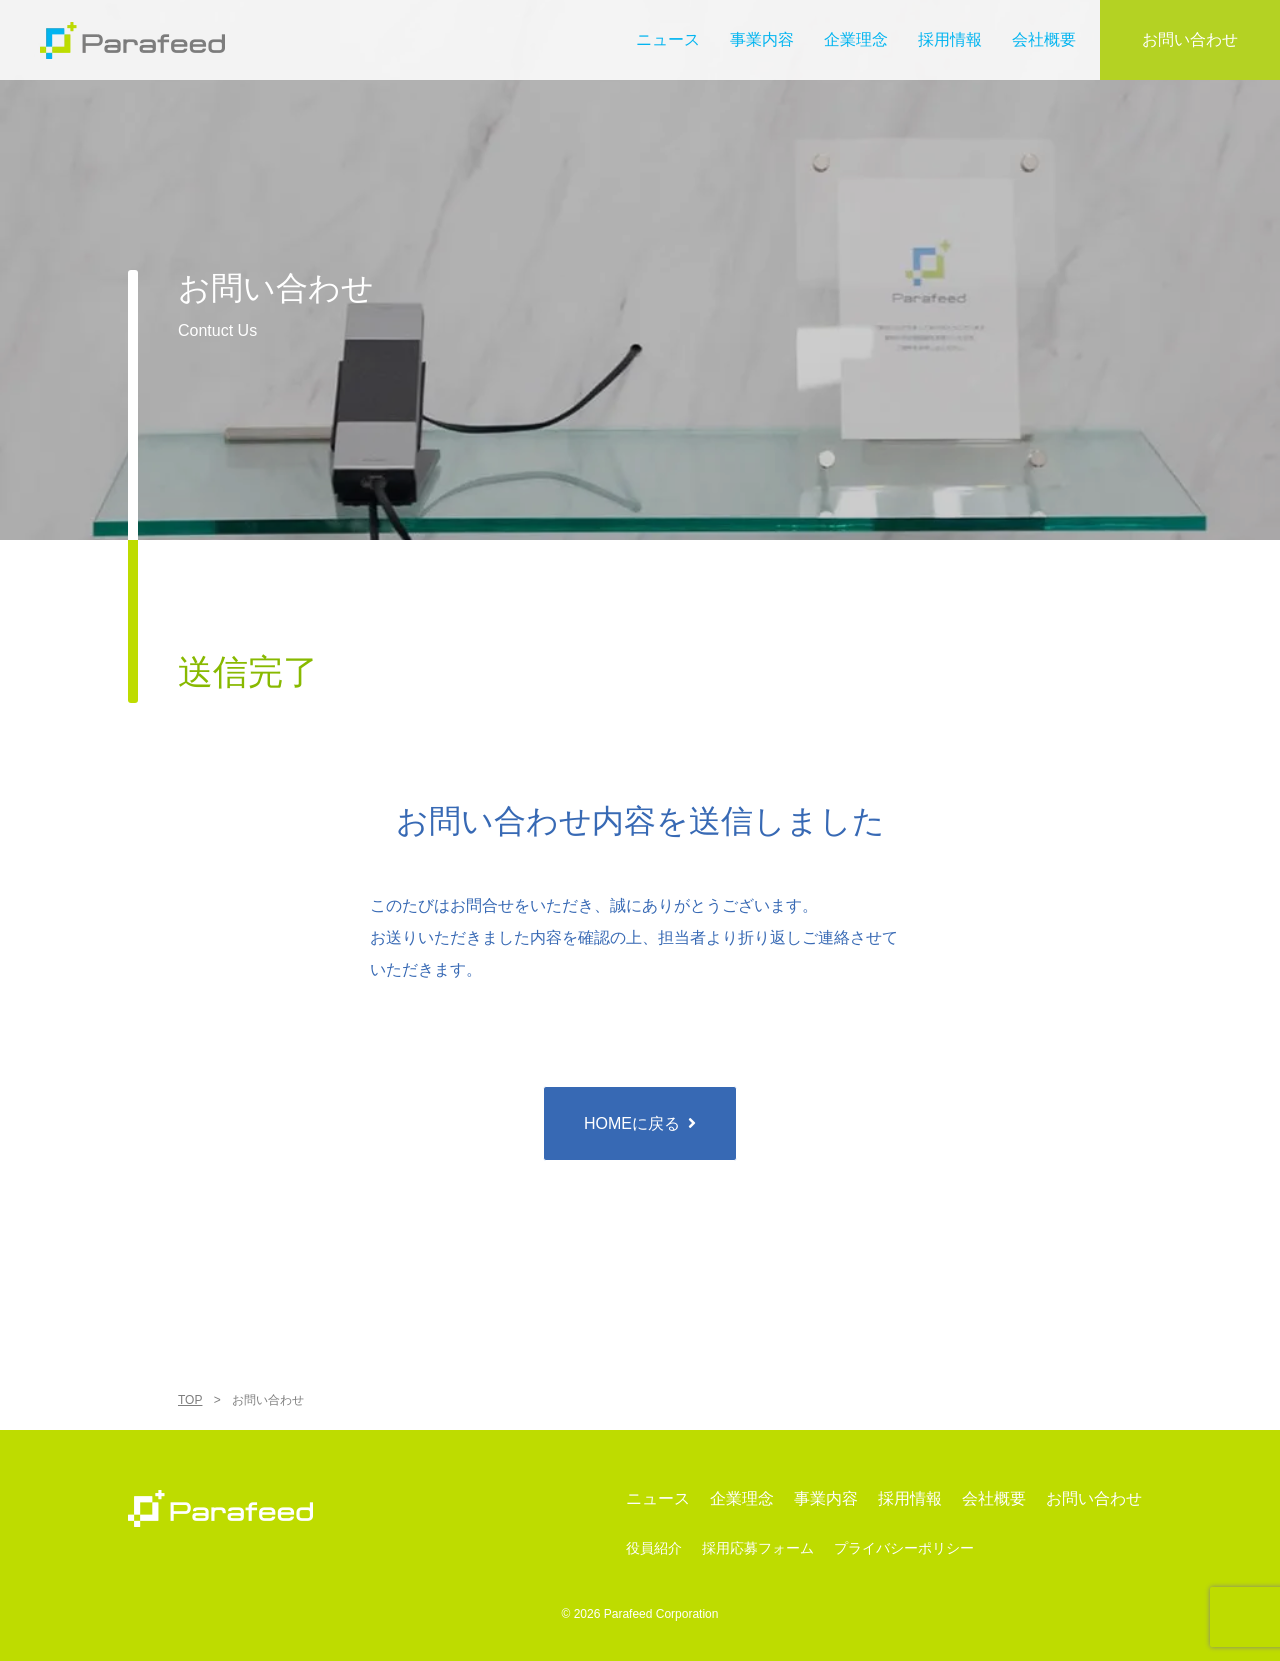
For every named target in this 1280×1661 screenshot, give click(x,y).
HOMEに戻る (632, 1123)
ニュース (668, 39)
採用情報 (950, 39)
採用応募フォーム (758, 1548)
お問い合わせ (1190, 39)
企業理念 (856, 39)
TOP (190, 1400)
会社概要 (1044, 39)
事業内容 (762, 39)
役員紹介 (654, 1548)
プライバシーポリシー (904, 1548)
